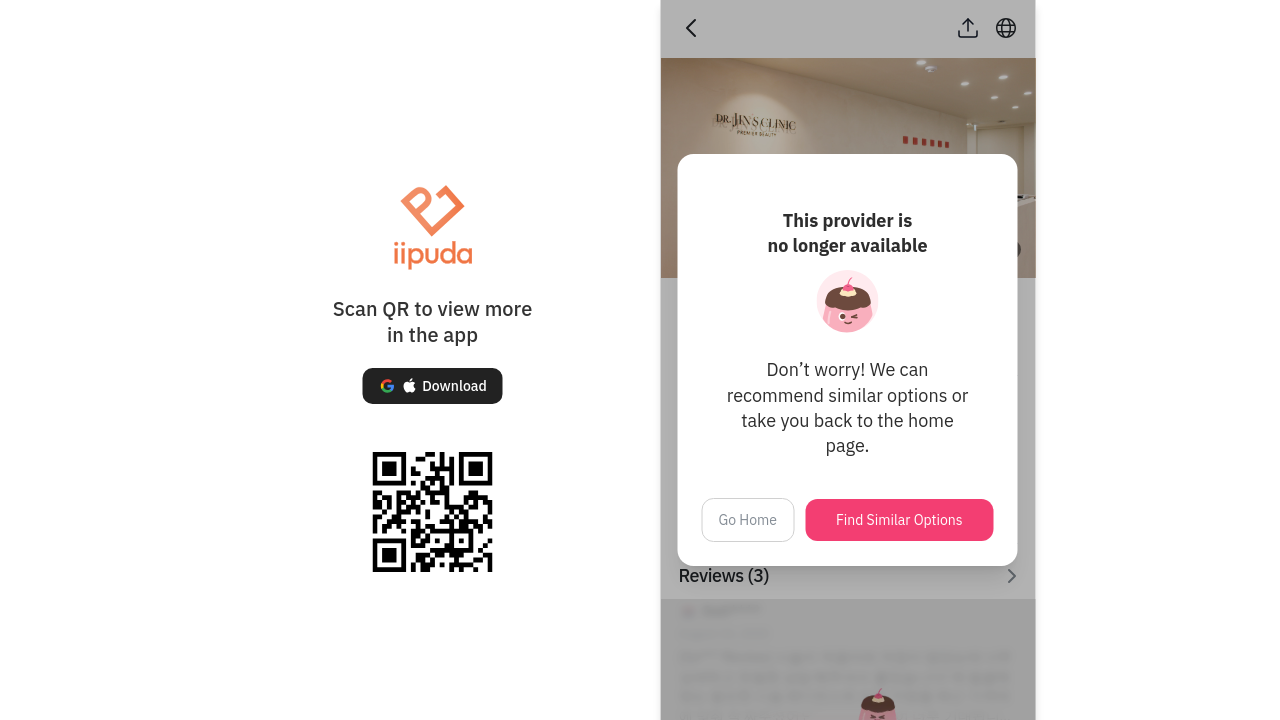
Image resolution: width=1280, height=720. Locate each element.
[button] (432, 386)
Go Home (748, 520)
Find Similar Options (899, 520)
